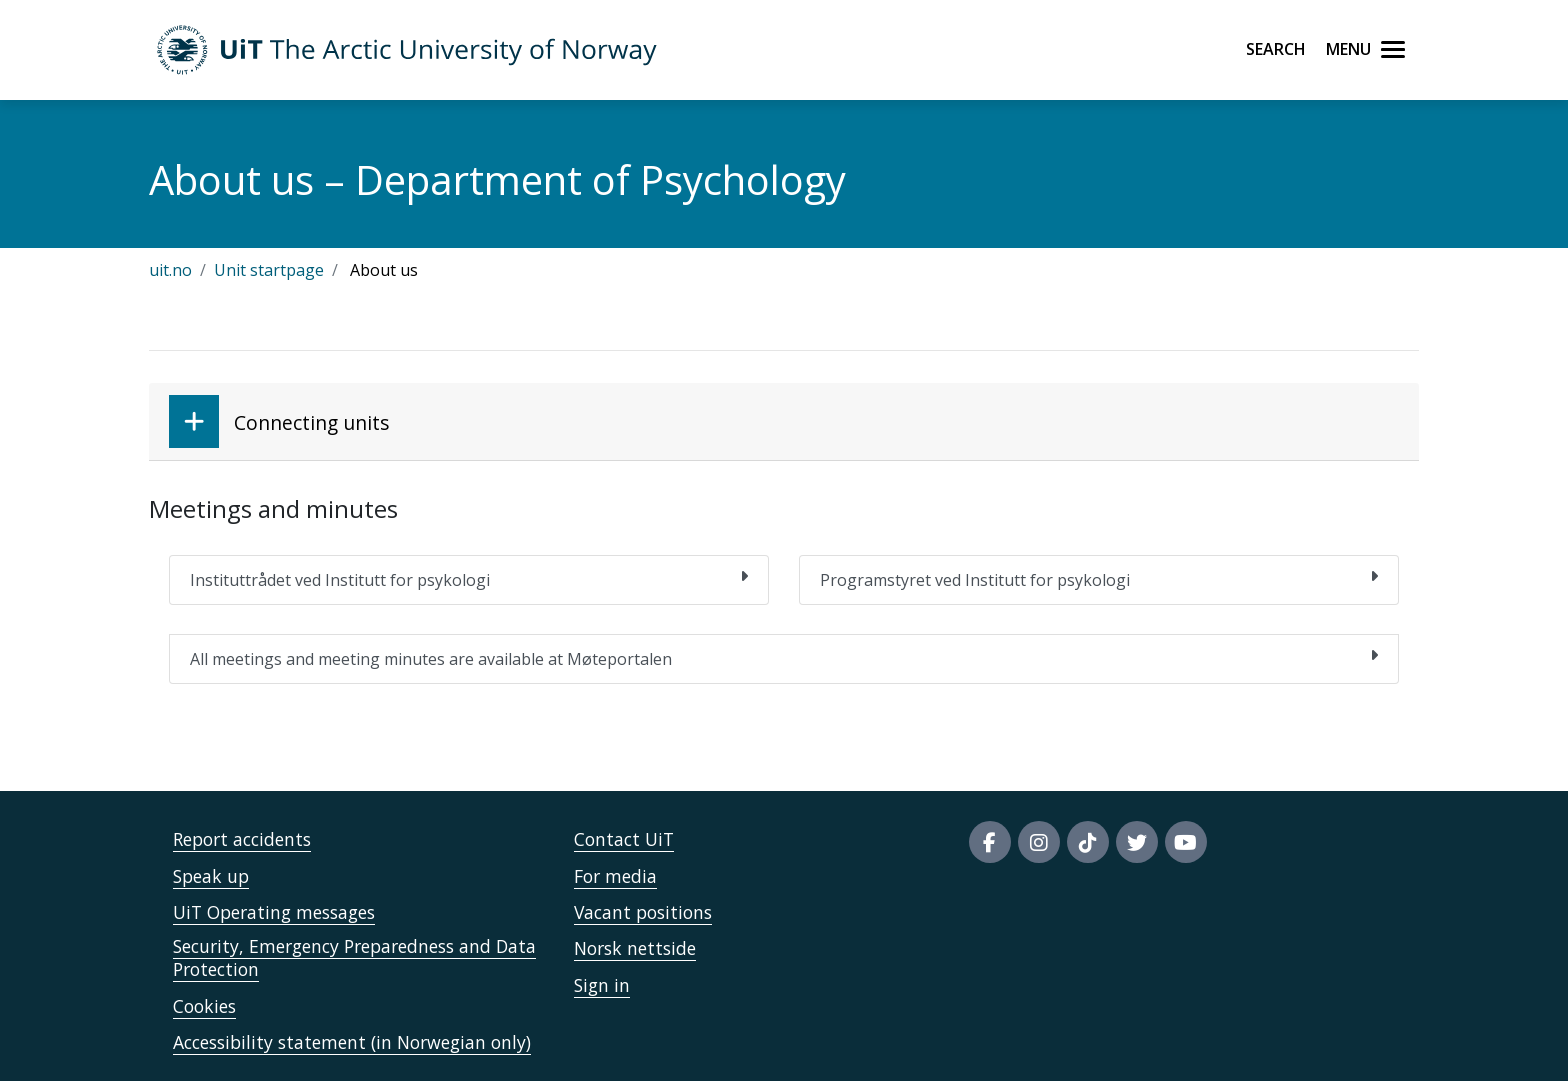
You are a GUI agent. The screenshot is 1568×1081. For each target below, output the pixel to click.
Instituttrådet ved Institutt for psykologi (469, 579)
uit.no (170, 270)
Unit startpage (269, 270)
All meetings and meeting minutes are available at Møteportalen (784, 658)
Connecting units (279, 421)
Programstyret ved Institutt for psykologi (1099, 579)
